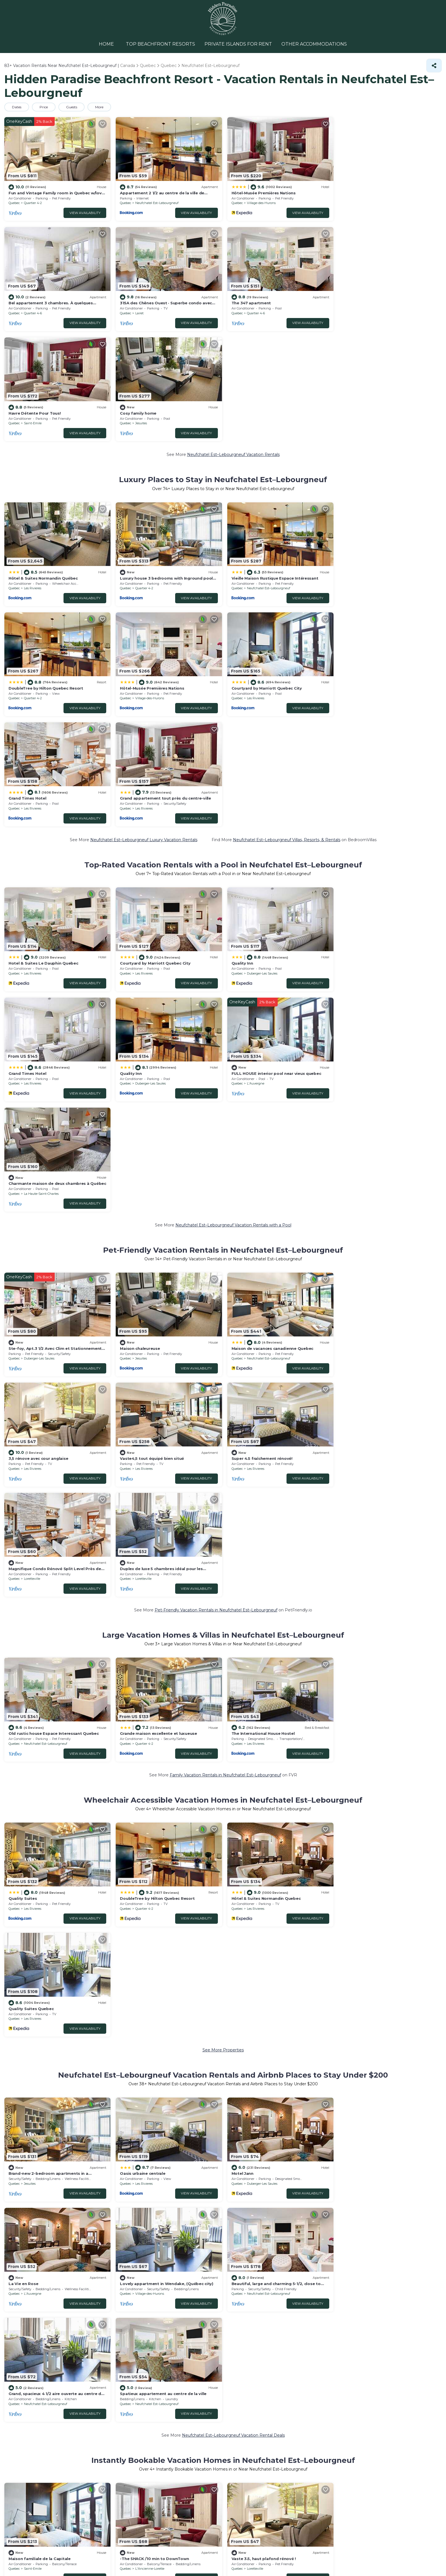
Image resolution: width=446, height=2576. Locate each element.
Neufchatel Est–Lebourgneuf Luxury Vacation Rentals (143, 617)
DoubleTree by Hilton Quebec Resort (378, 466)
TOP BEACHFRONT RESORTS (161, 44)
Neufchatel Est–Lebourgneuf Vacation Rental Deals (233, 1768)
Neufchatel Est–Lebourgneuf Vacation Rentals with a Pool (233, 891)
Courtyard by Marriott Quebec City (154, 576)
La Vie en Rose (355, 1617)
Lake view (59, 2102)
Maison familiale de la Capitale (40, 1891)
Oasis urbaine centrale (142, 1617)
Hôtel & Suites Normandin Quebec (264, 1452)
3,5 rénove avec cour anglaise (370, 1014)
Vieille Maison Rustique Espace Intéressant (273, 466)
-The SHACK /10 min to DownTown (153, 1891)
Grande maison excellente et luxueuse (158, 1288)
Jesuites (362, 312)
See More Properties (223, 1494)
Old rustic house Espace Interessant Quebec (54, 1288)
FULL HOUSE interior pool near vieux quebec (163, 850)
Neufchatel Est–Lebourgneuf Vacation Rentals (233, 343)
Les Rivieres (32, 476)
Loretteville (253, 1134)
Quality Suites (23, 1452)
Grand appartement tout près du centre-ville (386, 576)
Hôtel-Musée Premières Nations (262, 192)
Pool (9, 2102)
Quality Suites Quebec (363, 1452)
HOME (107, 44)
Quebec (14, 202)
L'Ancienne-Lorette (149, 1902)
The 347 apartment (139, 301)
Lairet (28, 312)
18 (170, 2033)
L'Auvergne (143, 860)
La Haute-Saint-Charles (262, 860)
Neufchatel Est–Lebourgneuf (156, 202)
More (99, 107)
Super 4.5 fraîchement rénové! (149, 1124)
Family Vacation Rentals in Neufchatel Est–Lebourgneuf (225, 1329)
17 (170, 2044)
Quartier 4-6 (365, 202)
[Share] (434, 65)
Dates (16, 107)
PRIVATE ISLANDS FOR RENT (238, 44)
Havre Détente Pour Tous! (256, 301)
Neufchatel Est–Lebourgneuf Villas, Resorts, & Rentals (286, 617)
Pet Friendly (31, 2102)
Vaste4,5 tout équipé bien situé (41, 1124)
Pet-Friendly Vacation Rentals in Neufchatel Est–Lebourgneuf (216, 1165)
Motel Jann (241, 1617)
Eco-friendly (87, 2102)
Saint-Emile (254, 312)
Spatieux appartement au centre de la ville (384, 1727)
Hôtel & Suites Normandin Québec (43, 466)
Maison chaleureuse (139, 1014)
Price (44, 107)
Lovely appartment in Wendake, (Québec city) (55, 1727)
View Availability (84, 212)
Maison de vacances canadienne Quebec (271, 1014)
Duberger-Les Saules (260, 750)
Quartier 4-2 (33, 202)
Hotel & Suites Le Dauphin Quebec (43, 740)
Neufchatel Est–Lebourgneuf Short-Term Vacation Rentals (233, 1932)
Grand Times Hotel (249, 576)
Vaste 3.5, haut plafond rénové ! (262, 1891)
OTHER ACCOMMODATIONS (313, 44)
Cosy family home (359, 301)
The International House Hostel (261, 1288)
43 (170, 2022)
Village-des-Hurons (259, 202)
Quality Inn (240, 740)
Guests (71, 107)
